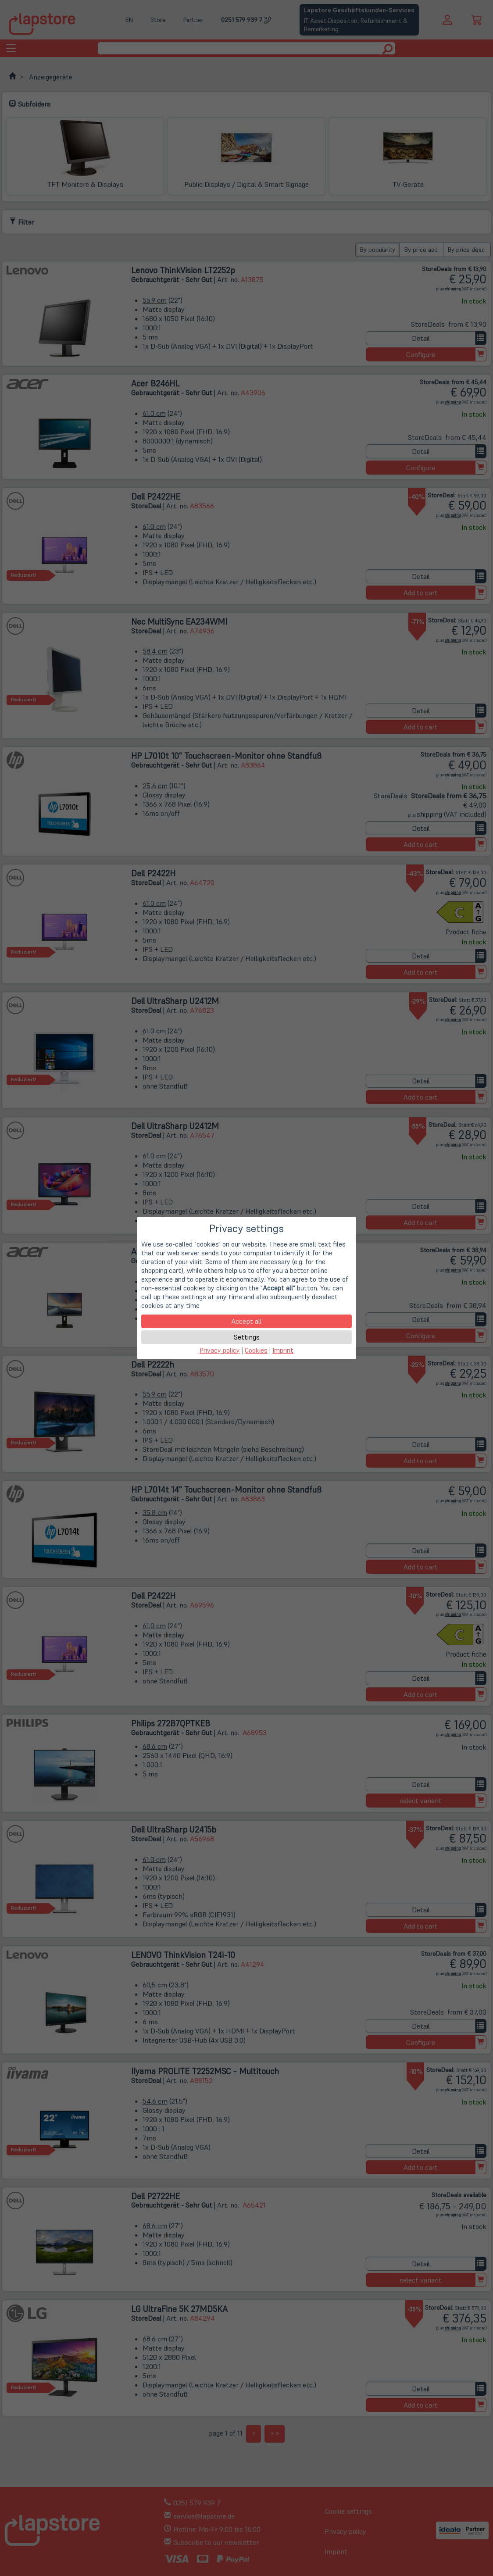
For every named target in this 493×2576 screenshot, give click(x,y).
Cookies (256, 1350)
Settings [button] (247, 1337)
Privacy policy (220, 1350)
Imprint (282, 1350)
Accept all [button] (246, 1321)
